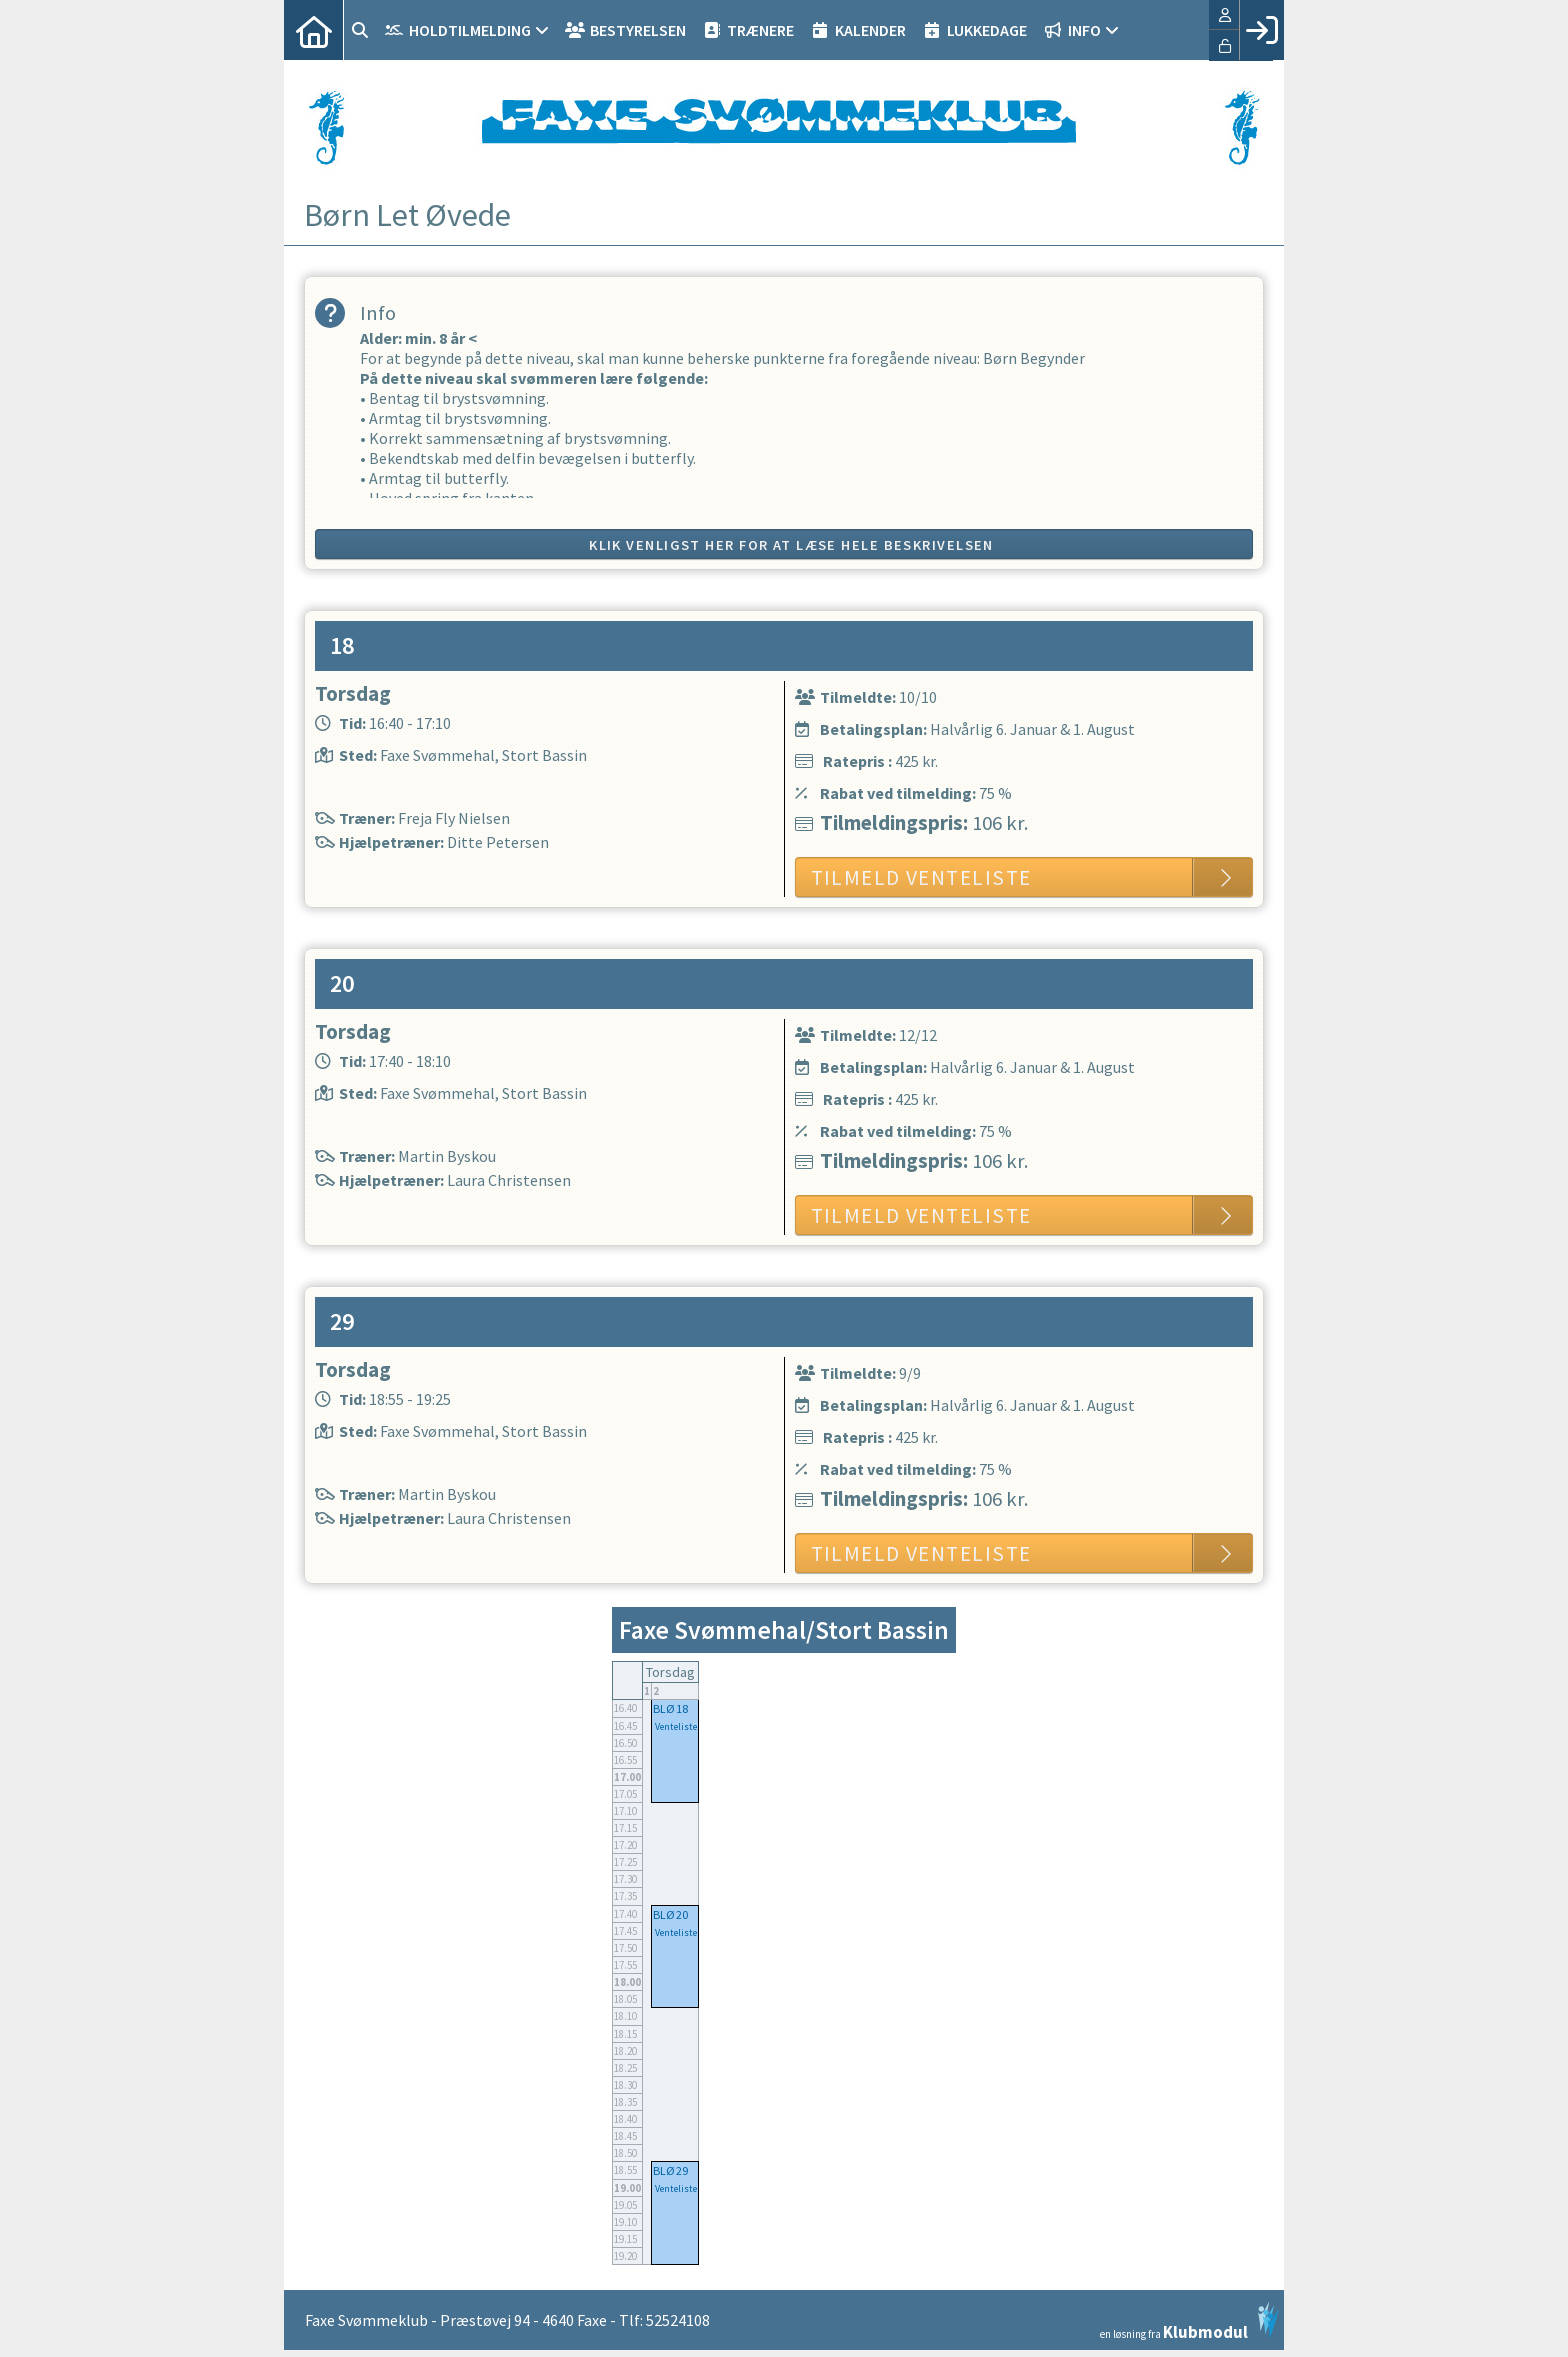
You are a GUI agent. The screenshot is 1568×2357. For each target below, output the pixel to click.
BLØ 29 (670, 2170)
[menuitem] (314, 30)
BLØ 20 (670, 1914)
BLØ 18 (670, 1708)
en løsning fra (1189, 2321)
